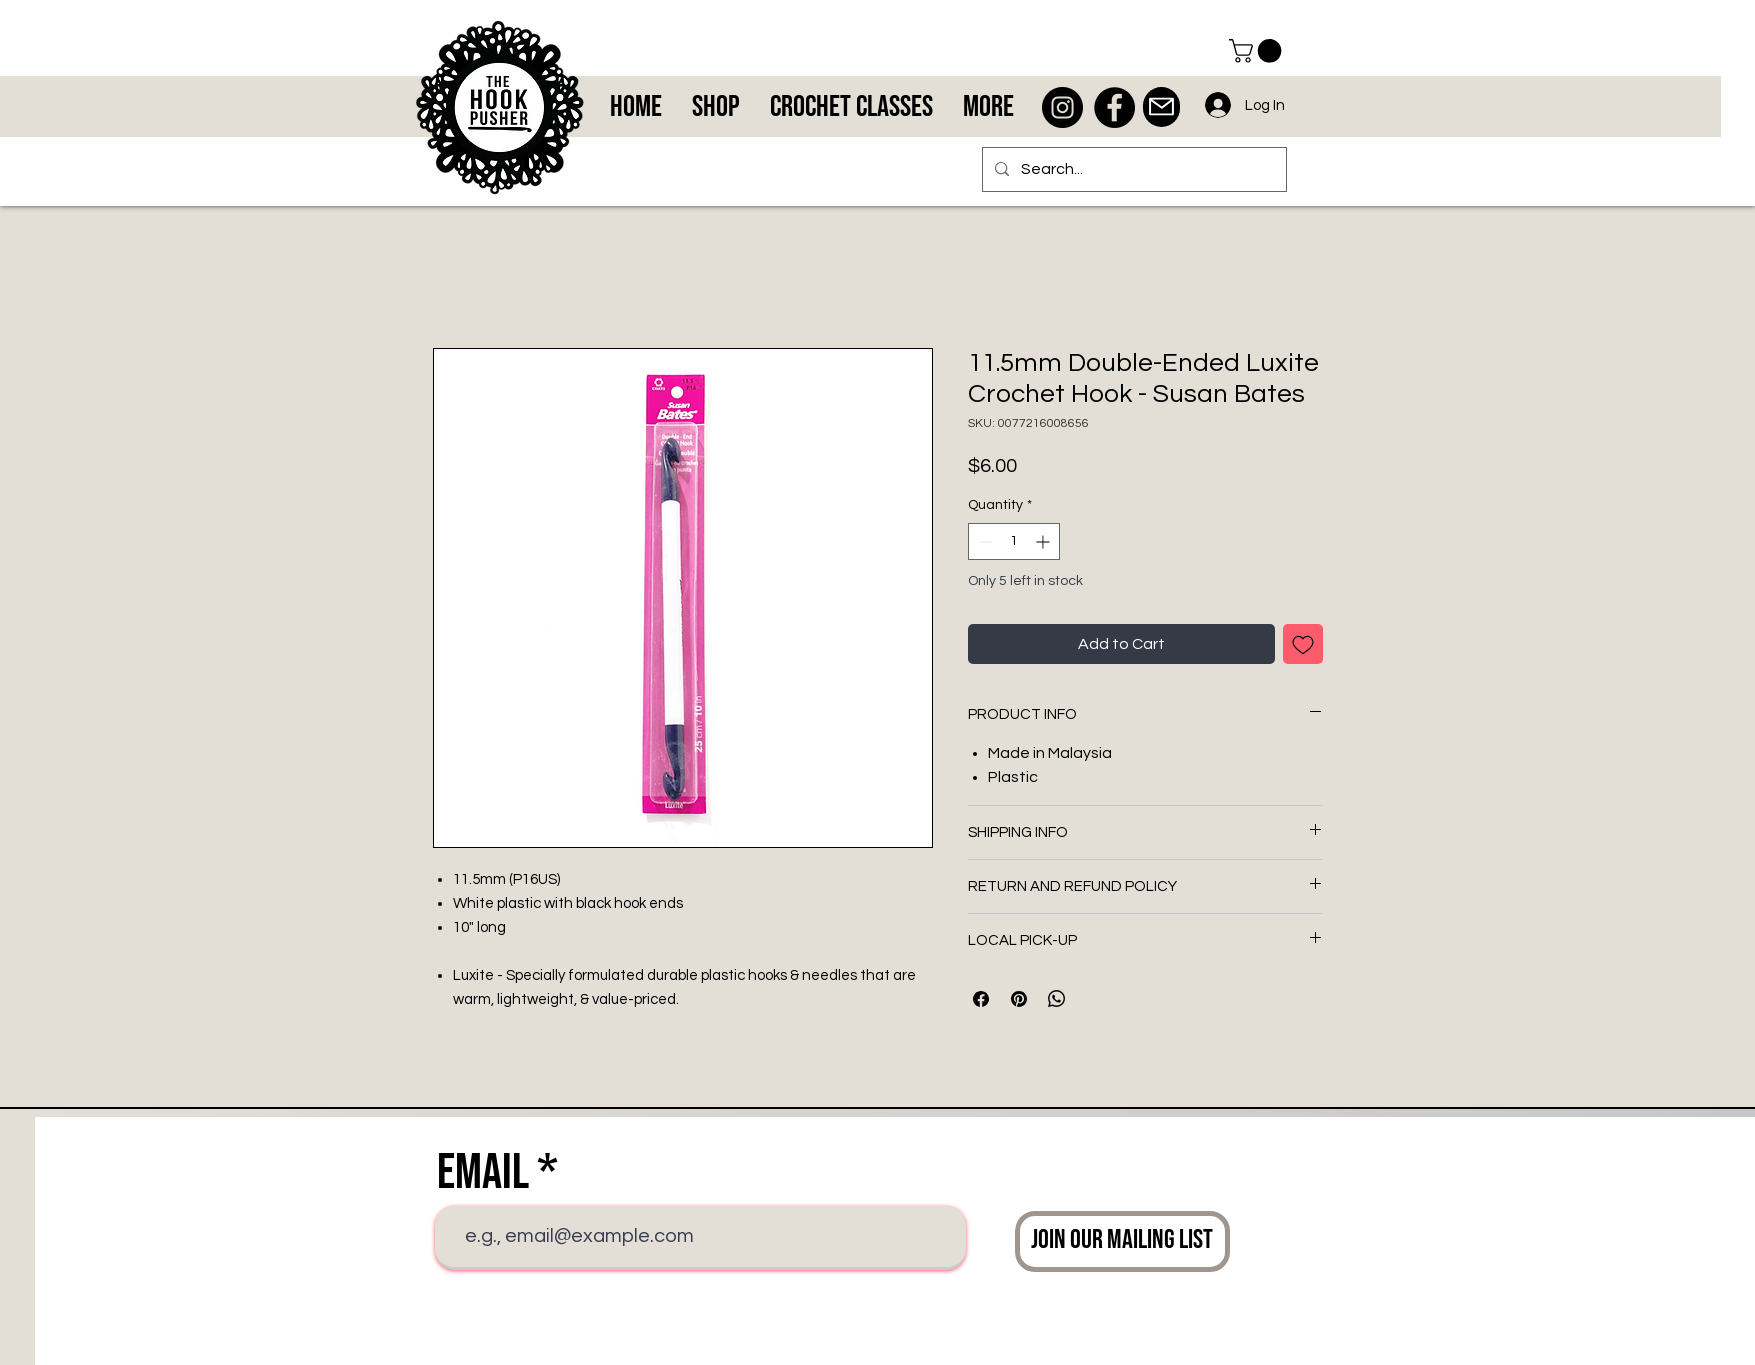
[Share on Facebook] (981, 999)
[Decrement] (983, 541)
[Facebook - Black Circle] (1114, 107)
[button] (1258, 51)
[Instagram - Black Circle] (1062, 107)
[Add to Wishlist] (1303, 644)
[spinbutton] (1014, 541)
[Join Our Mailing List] (1122, 1241)
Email (483, 1173)
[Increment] (1044, 541)
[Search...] (1132, 169)
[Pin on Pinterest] (1019, 999)
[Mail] (1161, 107)
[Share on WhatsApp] (1057, 999)
